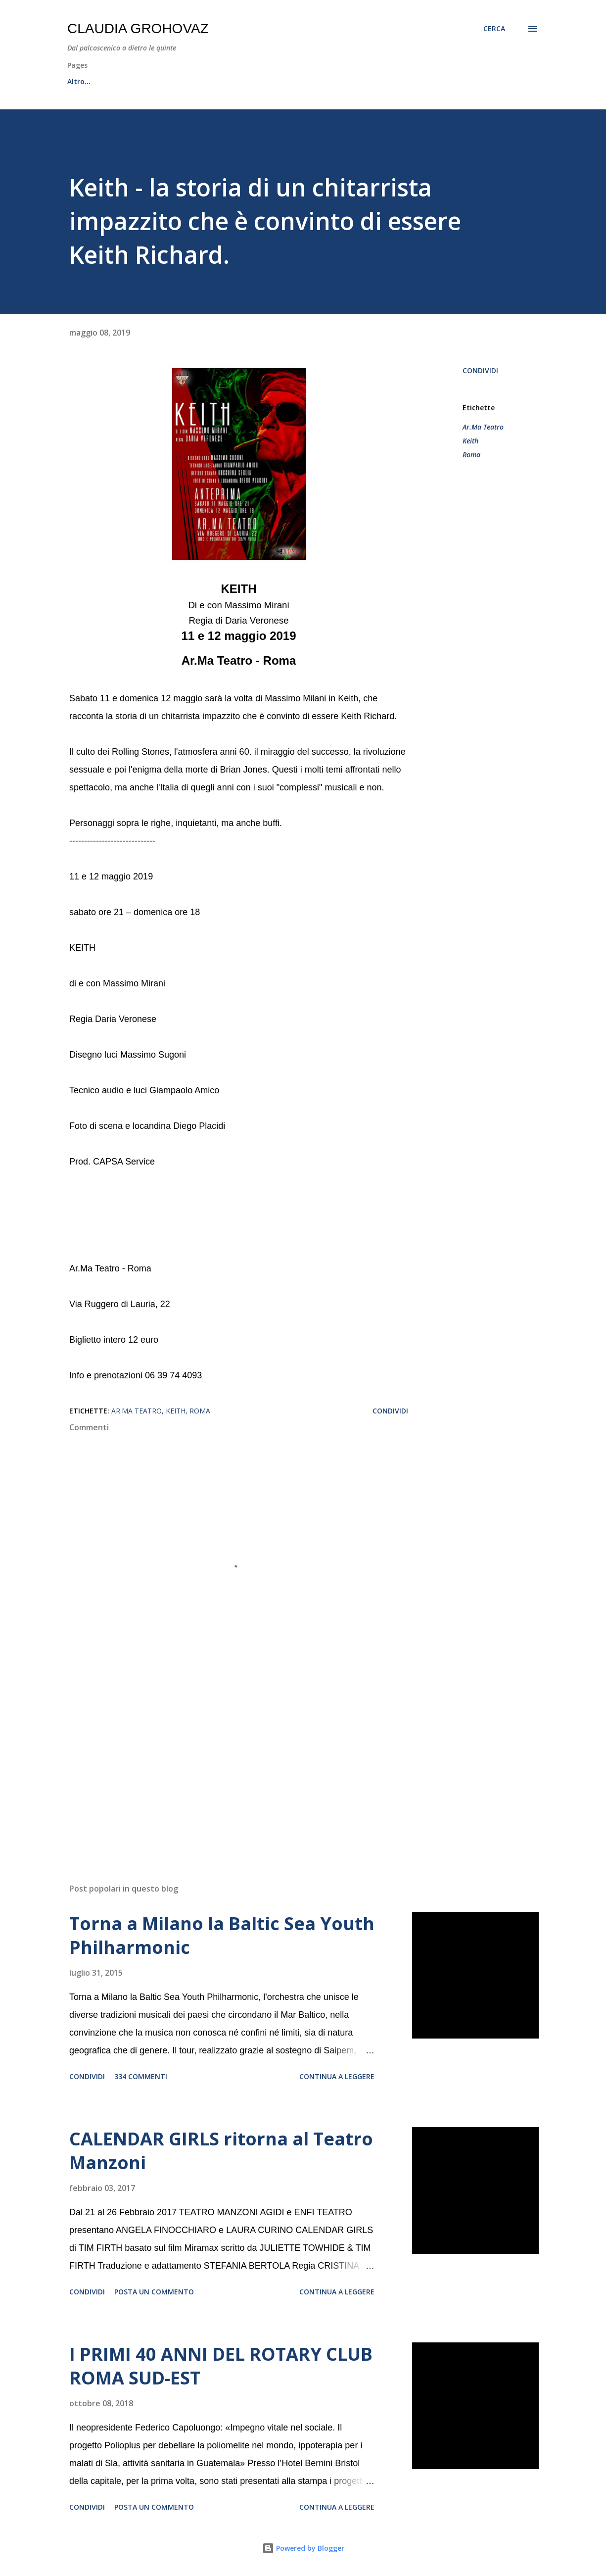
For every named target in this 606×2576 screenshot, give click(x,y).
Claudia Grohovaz (138, 28)
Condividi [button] (480, 370)
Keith (470, 440)
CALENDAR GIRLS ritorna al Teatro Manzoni (221, 2151)
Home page (87, 81)
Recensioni (212, 81)
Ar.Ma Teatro (483, 427)
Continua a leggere (336, 2076)
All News (150, 81)
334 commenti (140, 2076)
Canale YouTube (288, 81)
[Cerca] (494, 29)
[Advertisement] (236, 1760)
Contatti (360, 81)
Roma (471, 454)
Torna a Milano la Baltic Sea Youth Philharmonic (221, 1935)
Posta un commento (154, 2291)
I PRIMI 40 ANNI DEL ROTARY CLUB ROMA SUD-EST (221, 2366)
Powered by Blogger (303, 2548)
